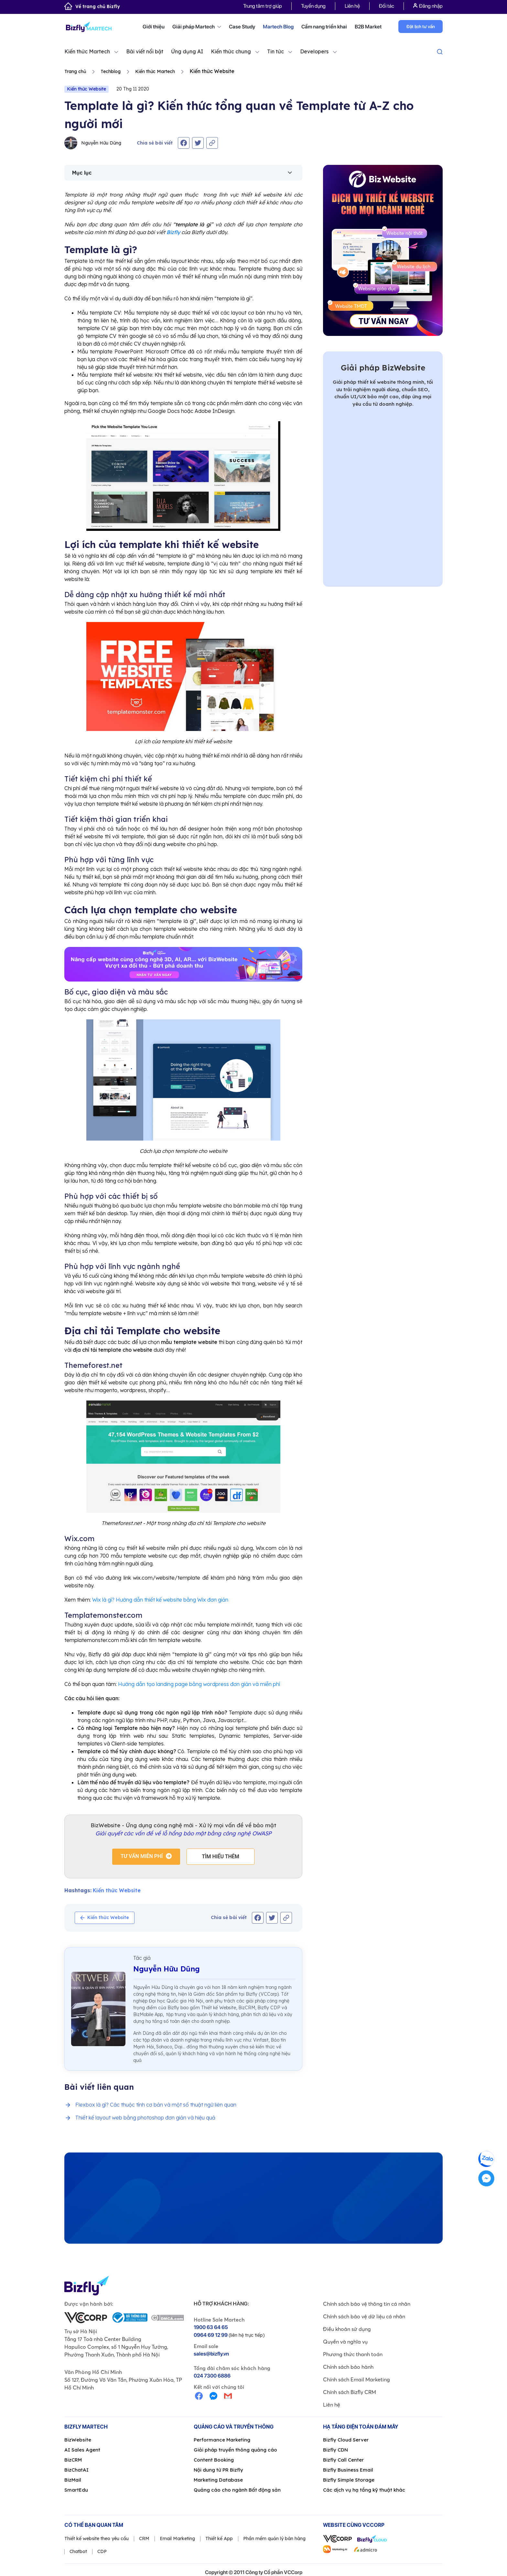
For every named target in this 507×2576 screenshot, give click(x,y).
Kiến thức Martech (87, 51)
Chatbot (78, 2551)
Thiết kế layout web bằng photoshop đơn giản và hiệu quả (145, 2117)
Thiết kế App (219, 2538)
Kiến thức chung (231, 51)
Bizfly (173, 232)
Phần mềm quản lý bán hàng (274, 2538)
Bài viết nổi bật (144, 51)
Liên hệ (352, 6)
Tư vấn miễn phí (142, 1856)
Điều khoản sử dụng (347, 2329)
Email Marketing (177, 2538)
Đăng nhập (428, 6)
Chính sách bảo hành (348, 2367)
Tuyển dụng (313, 6)
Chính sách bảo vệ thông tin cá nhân (366, 2304)
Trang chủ (75, 71)
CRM (144, 2538)
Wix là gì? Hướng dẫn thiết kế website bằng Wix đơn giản (160, 1599)
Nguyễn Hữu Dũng (92, 142)
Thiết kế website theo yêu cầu (96, 2538)
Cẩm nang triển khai (324, 27)
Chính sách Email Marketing (356, 2379)
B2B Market (368, 27)
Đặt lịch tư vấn (420, 26)
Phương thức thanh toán (353, 2354)
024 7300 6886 (212, 2376)
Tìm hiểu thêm (220, 1856)
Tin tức (275, 51)
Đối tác (386, 6)
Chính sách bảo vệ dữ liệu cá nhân (364, 2316)
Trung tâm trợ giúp (262, 6)
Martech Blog (278, 27)
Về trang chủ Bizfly (92, 6)
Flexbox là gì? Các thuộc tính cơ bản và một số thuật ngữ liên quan (155, 2104)
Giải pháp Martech (196, 27)
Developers (314, 51)
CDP (102, 2551)
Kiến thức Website (86, 89)
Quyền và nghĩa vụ (345, 2341)
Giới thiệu (154, 27)
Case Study (242, 27)
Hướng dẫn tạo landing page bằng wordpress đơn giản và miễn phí (199, 1684)
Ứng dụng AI (187, 51)
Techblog (111, 71)
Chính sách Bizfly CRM (349, 2392)
